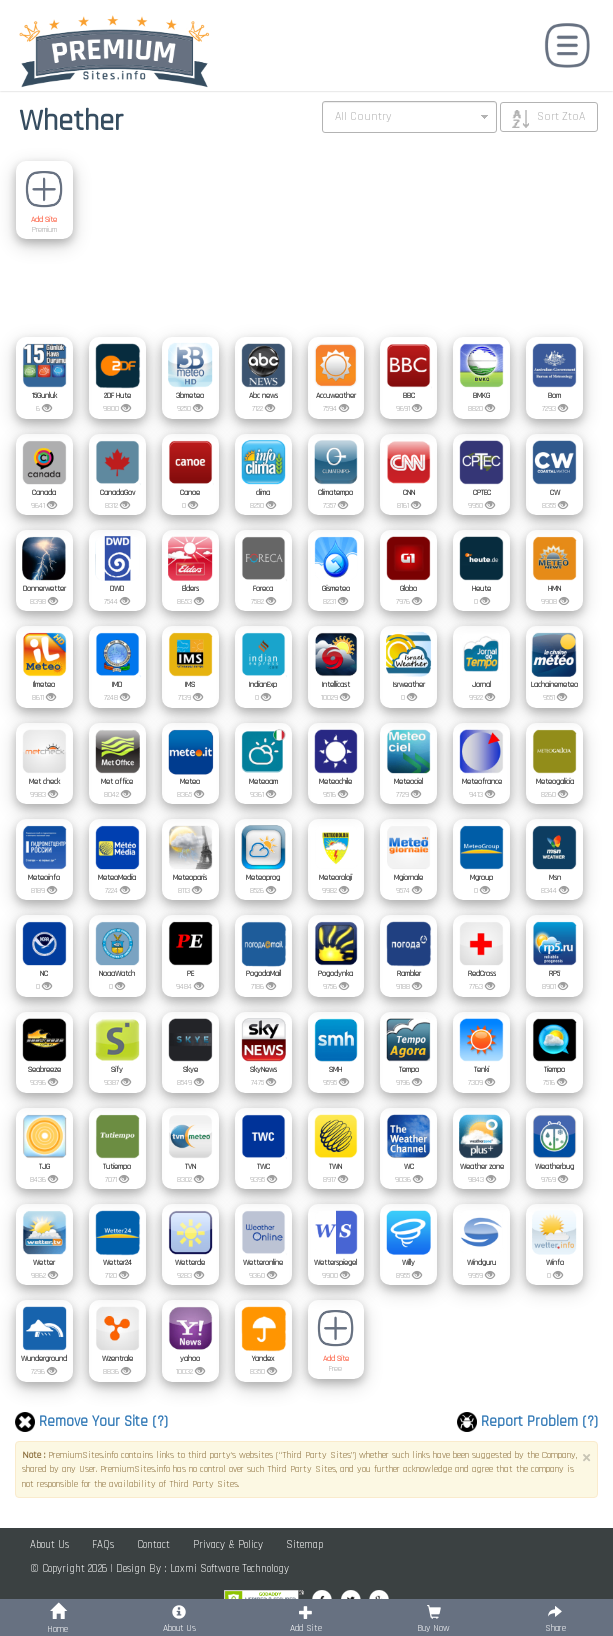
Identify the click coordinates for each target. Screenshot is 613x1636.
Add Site (44, 220)
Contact (153, 1545)
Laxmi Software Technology (229, 1569)
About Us (49, 1545)
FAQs (103, 1545)
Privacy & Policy (228, 1545)
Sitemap (304, 1545)
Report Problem (527, 1422)
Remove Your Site (91, 1422)
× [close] (586, 1458)
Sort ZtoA (561, 116)
